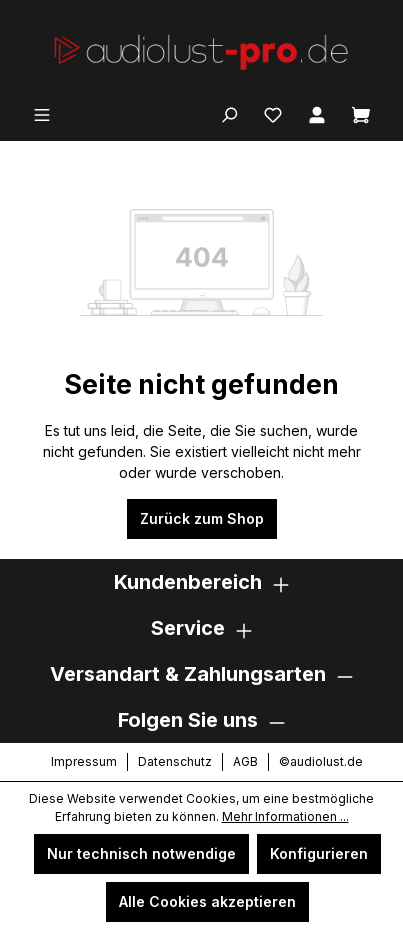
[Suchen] (229, 113)
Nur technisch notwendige (141, 853)
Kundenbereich (188, 582)
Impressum (84, 761)
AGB (245, 761)
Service (188, 628)
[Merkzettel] (273, 113)
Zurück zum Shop (202, 518)
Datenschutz (175, 761)
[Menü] (42, 113)
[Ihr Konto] (317, 113)
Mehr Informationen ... (285, 816)
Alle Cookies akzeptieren (207, 901)
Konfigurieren (319, 853)
